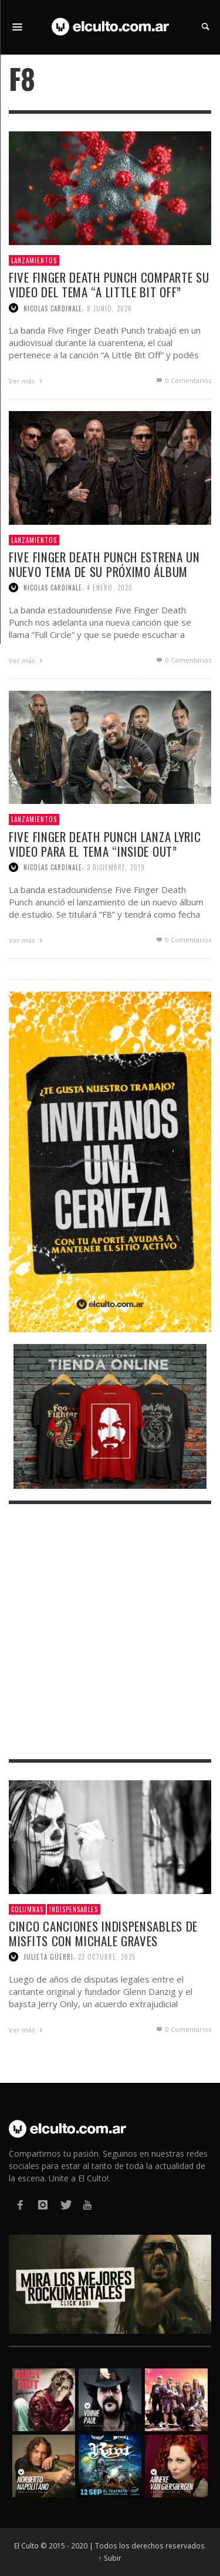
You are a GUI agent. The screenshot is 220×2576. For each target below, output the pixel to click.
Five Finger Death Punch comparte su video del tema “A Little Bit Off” (109, 284)
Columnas (27, 1909)
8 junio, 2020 (109, 308)
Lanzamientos (34, 260)
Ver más (27, 380)
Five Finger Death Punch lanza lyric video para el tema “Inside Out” (105, 843)
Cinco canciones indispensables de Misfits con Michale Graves (103, 1933)
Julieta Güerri (48, 1956)
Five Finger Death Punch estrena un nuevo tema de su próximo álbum (104, 564)
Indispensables (73, 1909)
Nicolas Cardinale (52, 308)
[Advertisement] (110, 1632)
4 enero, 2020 (110, 587)
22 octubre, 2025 (107, 1956)
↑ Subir (110, 2558)
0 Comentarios (183, 380)
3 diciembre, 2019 (116, 867)
